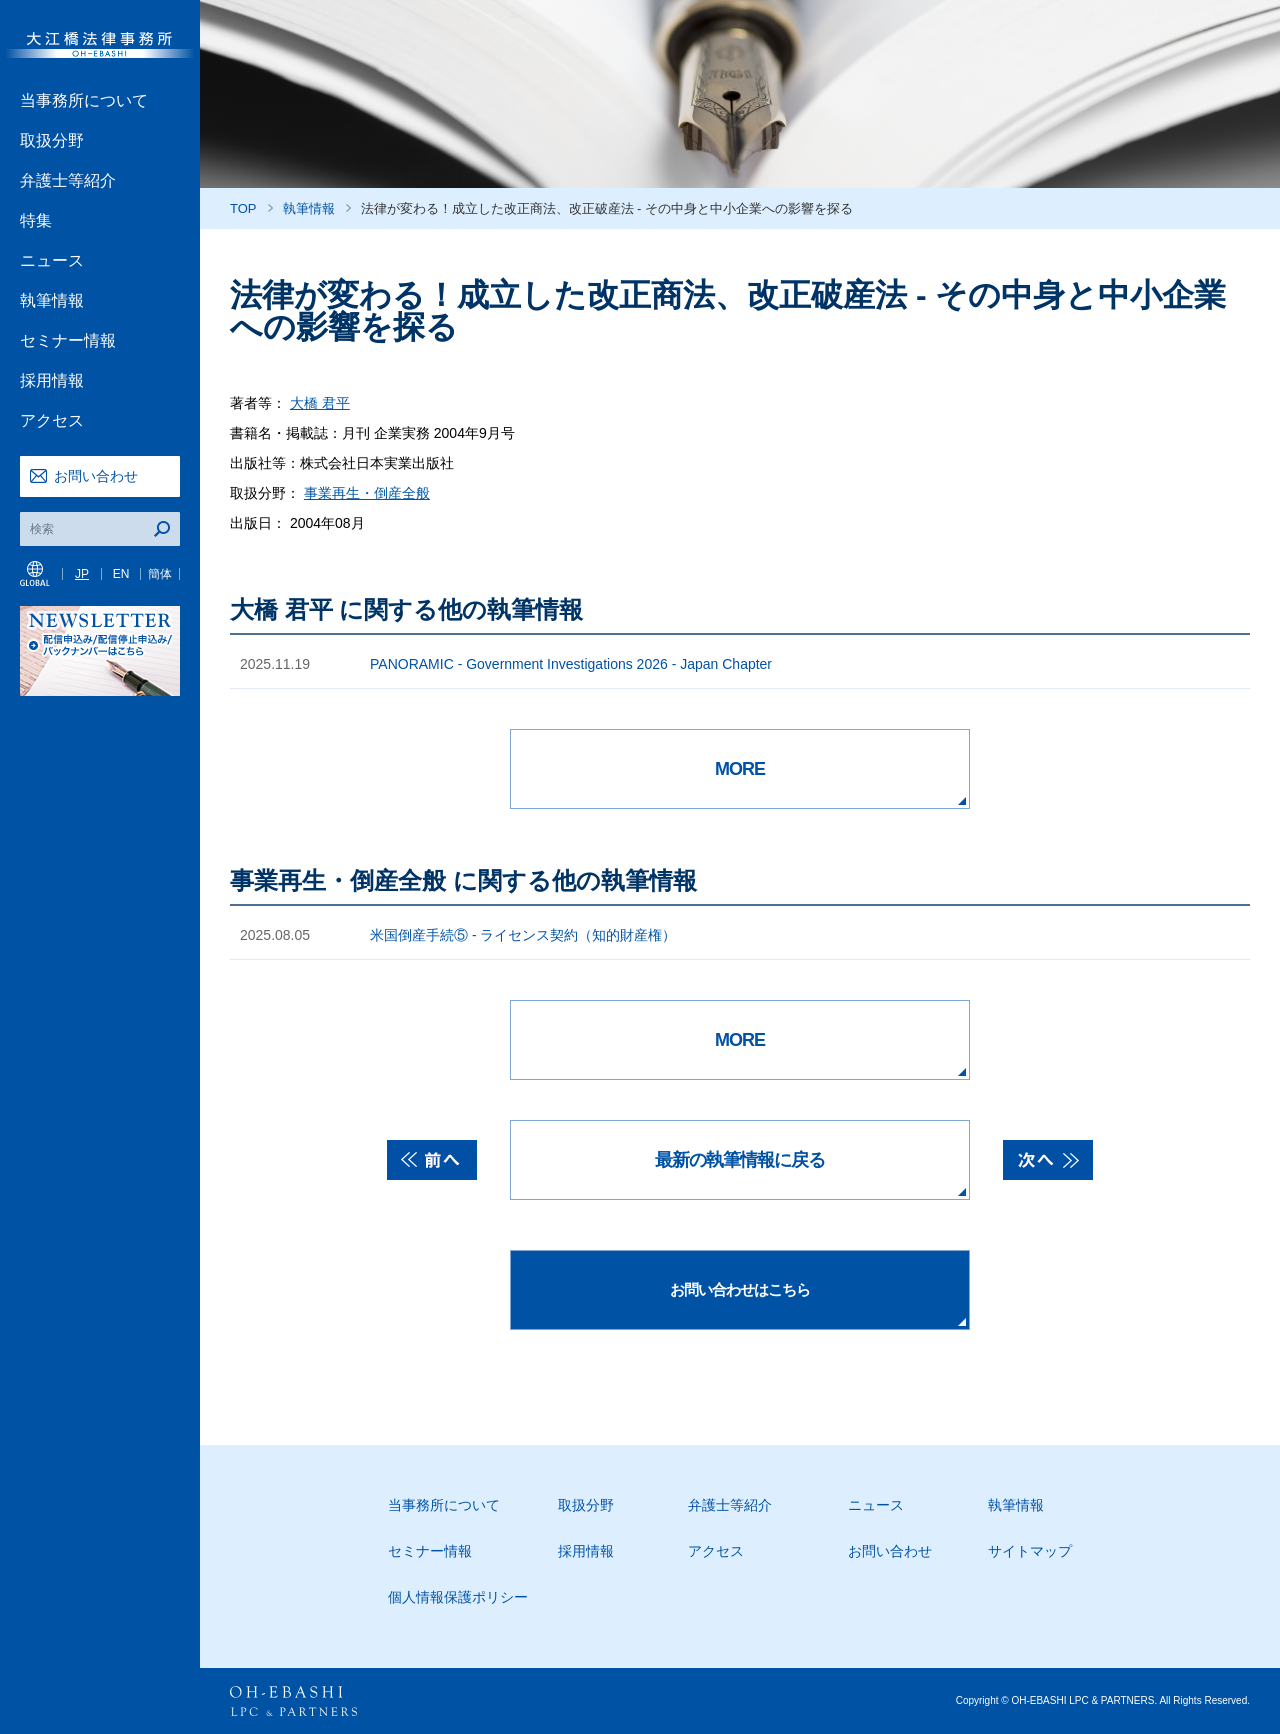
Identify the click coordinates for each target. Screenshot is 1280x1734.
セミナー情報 (68, 340)
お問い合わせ (96, 476)
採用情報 (52, 380)
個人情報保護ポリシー (458, 1597)
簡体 (160, 574)
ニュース (52, 260)
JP (82, 574)
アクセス (52, 420)
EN (121, 574)
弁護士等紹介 (68, 180)
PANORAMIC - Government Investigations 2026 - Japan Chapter (571, 664)
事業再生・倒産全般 (367, 493)
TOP (243, 208)
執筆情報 (52, 300)
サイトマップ (1030, 1551)
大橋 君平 (320, 403)
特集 (36, 220)
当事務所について (84, 100)
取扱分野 (52, 140)
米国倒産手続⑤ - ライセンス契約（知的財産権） (523, 935)
